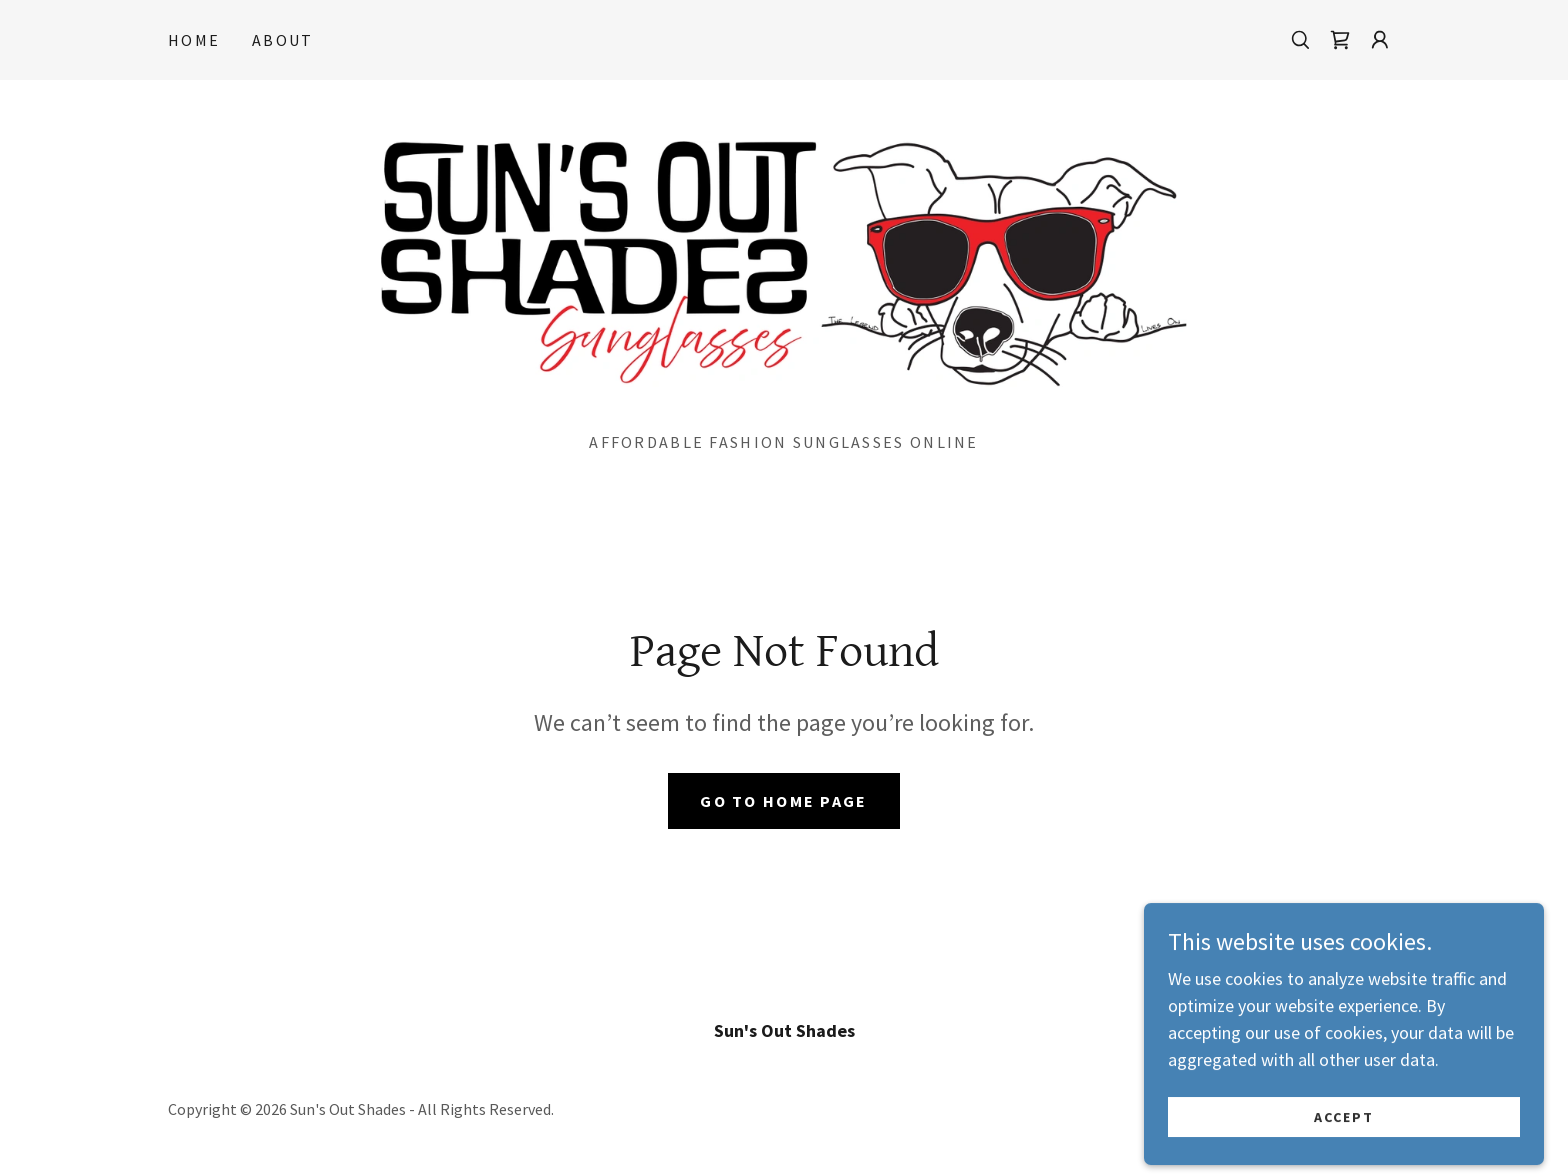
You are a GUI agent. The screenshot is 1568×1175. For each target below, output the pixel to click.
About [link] (282, 40)
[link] (1340, 40)
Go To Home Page (783, 801)
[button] (1380, 40)
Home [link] (194, 40)
